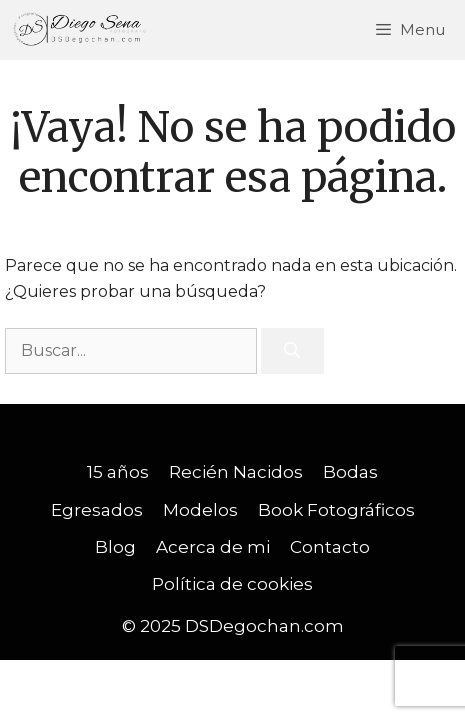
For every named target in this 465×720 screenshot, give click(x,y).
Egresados (97, 510)
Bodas (350, 472)
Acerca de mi (213, 547)
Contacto (330, 547)
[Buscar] (292, 351)
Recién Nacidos (236, 472)
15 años (118, 472)
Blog (115, 547)
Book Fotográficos (336, 510)
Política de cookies (232, 584)
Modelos (200, 510)
